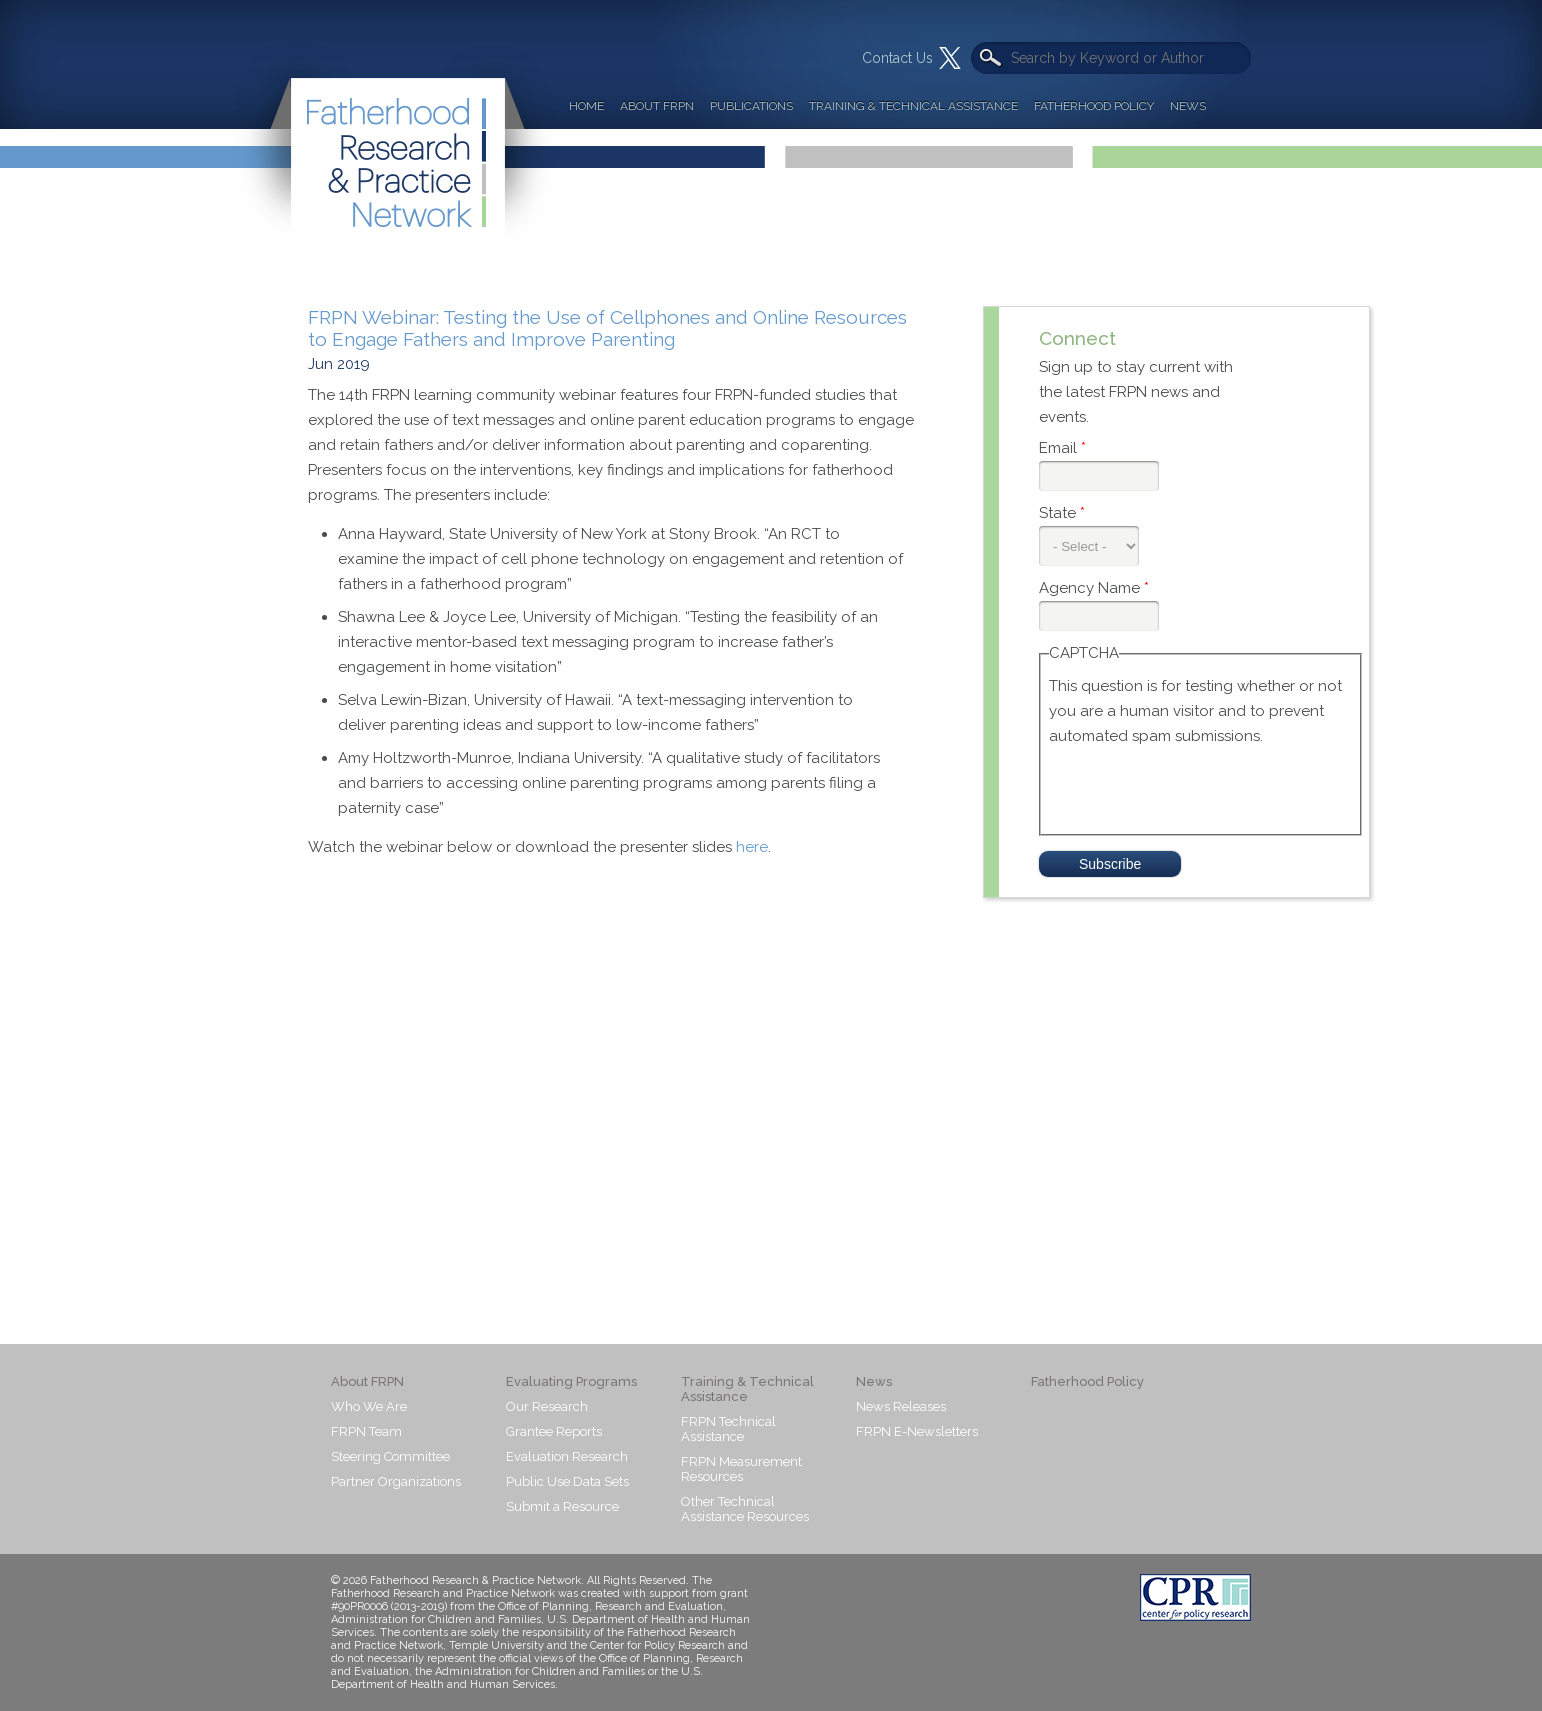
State (1062, 513)
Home (586, 106)
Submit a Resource (562, 1506)
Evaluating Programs (571, 1381)
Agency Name (1094, 588)
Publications (751, 106)
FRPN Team (366, 1431)
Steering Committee (390, 1456)
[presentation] (1201, 788)
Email (1062, 448)
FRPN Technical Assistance (728, 1429)
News (1188, 106)
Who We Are (369, 1406)
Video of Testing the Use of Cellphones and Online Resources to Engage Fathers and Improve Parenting (628, 1061)
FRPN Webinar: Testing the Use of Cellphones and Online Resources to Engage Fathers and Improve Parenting (607, 328)
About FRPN (657, 106)
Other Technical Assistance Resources (745, 1509)
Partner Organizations (396, 1481)
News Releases (901, 1406)
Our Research (547, 1406)
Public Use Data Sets (567, 1481)
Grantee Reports (554, 1431)
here (752, 847)
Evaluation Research (567, 1456)
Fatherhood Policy (1094, 106)
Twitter (950, 58)
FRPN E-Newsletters (917, 1431)
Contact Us (897, 58)
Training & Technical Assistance (913, 106)
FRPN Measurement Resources (741, 1469)
